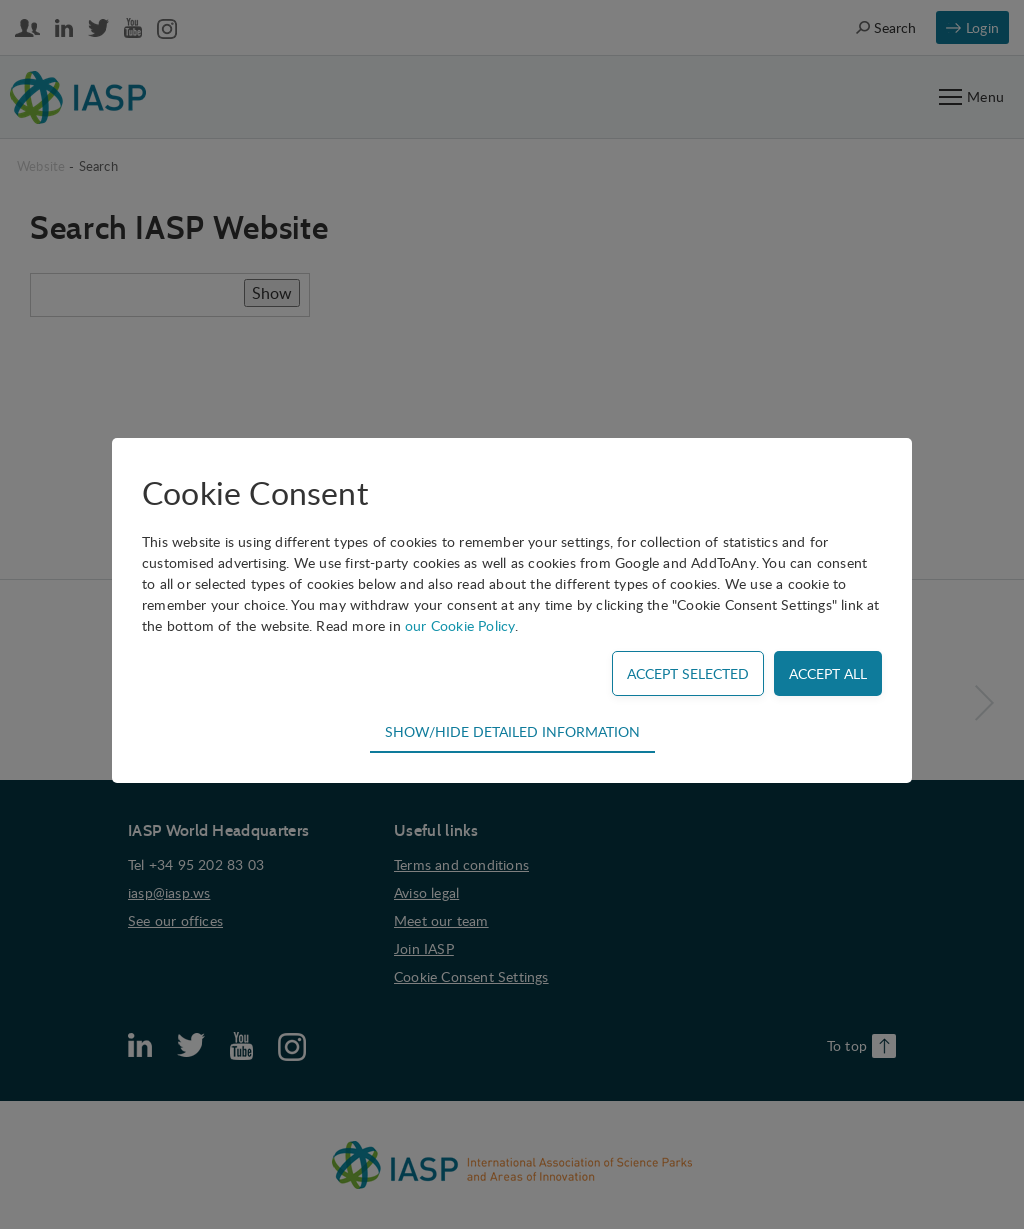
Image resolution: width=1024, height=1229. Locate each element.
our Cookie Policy (460, 625)
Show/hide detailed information (512, 731)
